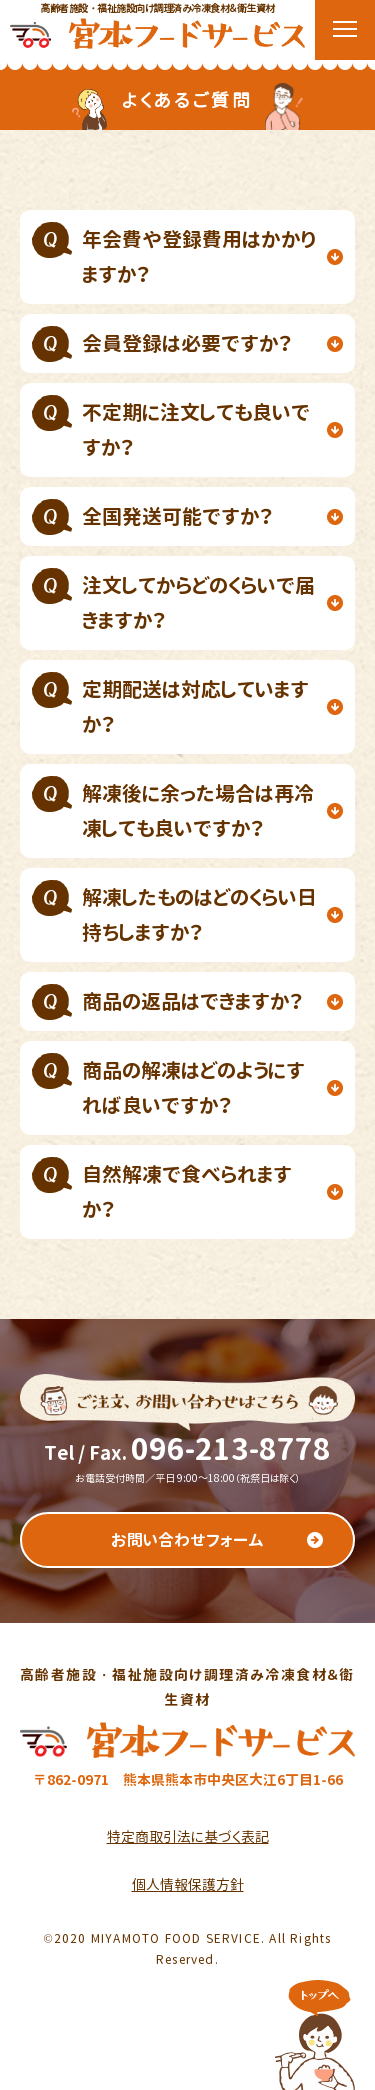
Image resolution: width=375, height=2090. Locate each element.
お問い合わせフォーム (187, 1540)
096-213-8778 (231, 1449)
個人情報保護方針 (188, 1884)
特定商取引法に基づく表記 (188, 1836)
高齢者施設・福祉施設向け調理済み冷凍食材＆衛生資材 (157, 25)
